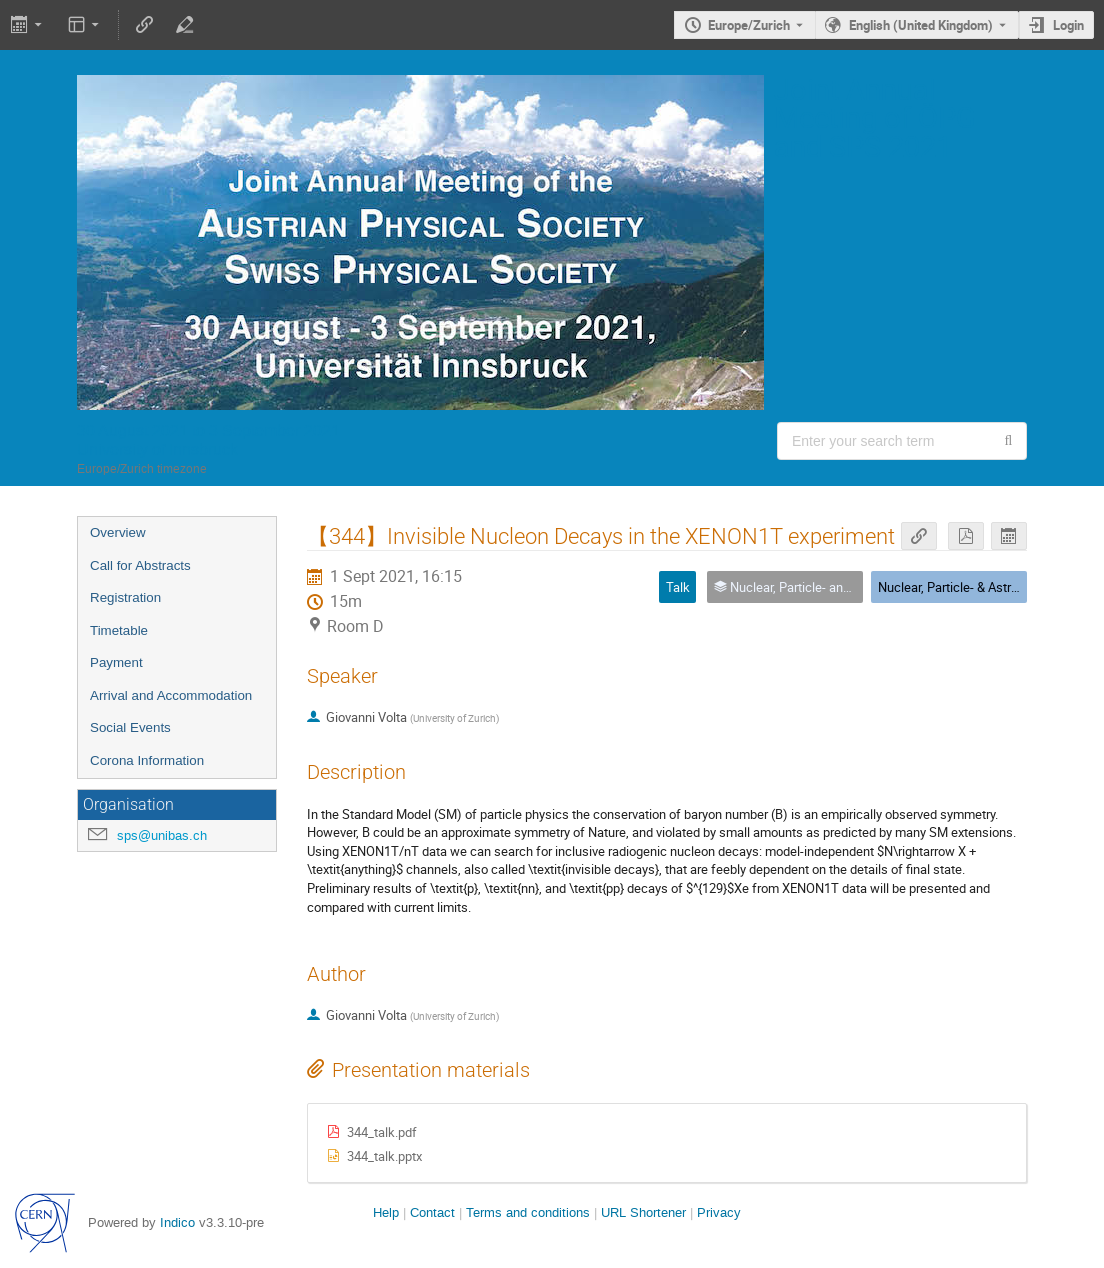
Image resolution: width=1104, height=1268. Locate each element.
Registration (125, 597)
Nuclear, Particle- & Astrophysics (970, 587)
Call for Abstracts (140, 565)
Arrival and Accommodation (171, 695)
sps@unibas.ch (162, 835)
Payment (116, 662)
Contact (432, 1212)
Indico (177, 1222)
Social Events (130, 727)
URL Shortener (643, 1212)
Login (1068, 25)
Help (386, 1212)
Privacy (719, 1212)
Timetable (119, 630)
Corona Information (147, 760)
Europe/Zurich (749, 25)
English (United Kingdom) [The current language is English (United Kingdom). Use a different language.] (921, 25)
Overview (118, 532)
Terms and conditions (528, 1212)
